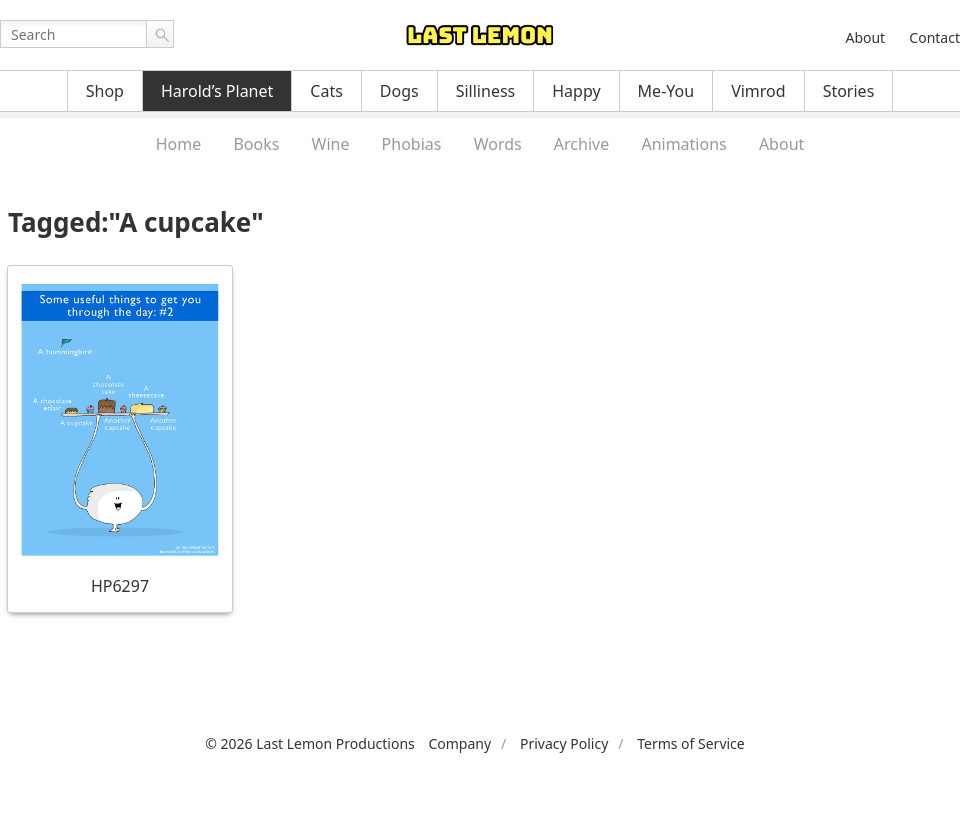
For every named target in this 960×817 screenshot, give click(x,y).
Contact (934, 37)
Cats (326, 91)
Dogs (399, 91)
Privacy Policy (564, 743)
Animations (683, 144)
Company (459, 743)
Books (256, 144)
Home (179, 144)
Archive (581, 144)
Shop (105, 91)
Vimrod (758, 91)
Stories (849, 91)
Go (160, 34)
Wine (331, 144)
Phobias (412, 144)
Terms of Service (691, 743)
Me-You (666, 91)
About (865, 37)
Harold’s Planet (217, 91)
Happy (576, 91)
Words (498, 144)
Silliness (486, 91)
